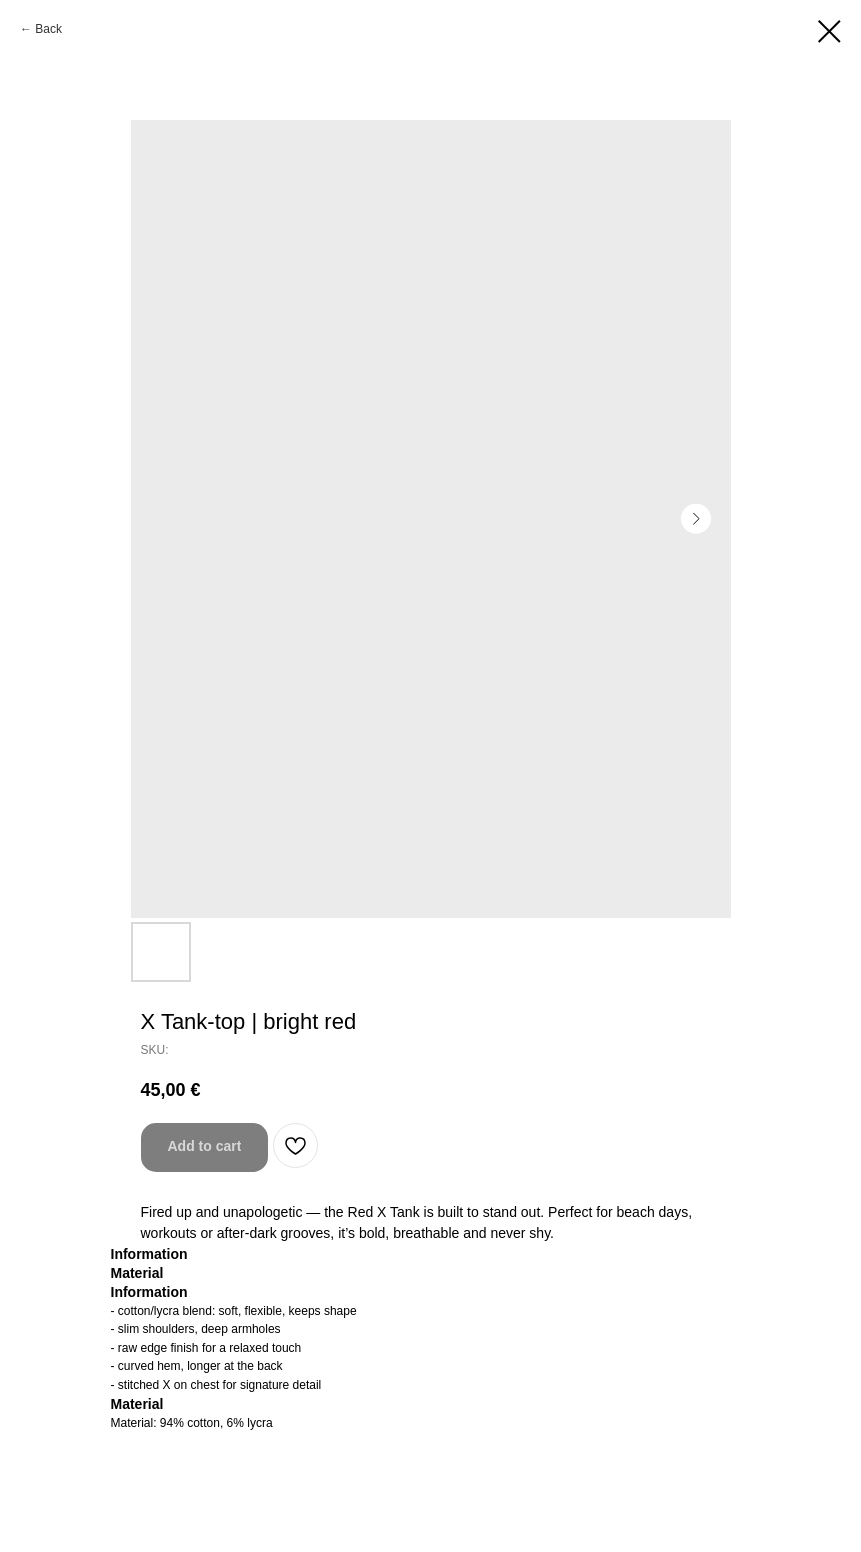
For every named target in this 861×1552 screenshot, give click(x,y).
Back (48, 29)
